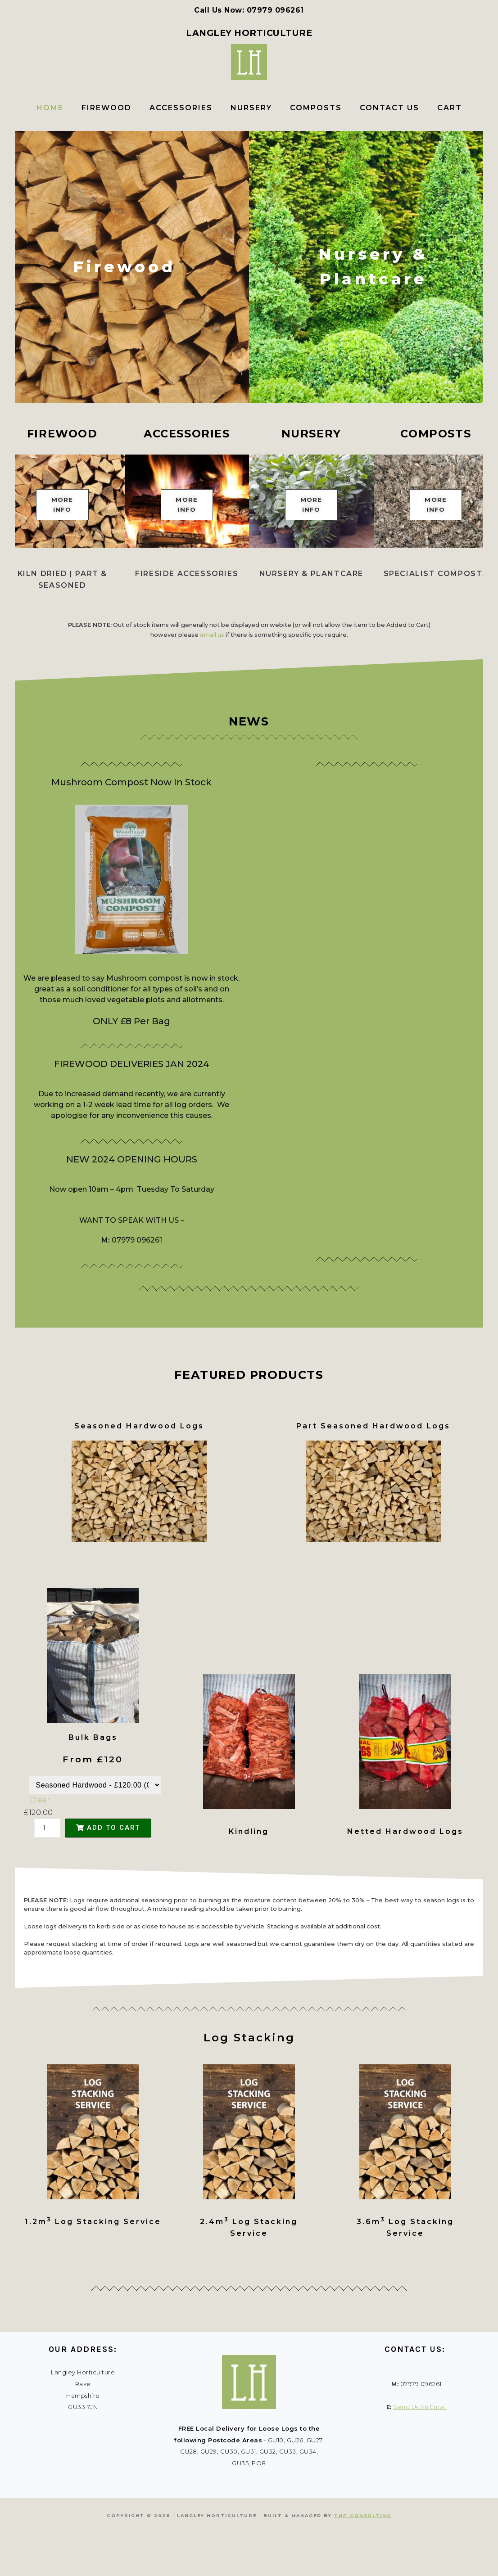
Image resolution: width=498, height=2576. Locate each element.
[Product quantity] (47, 1871)
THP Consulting (362, 2558)
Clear (39, 1843)
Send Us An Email (420, 2450)
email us (212, 678)
